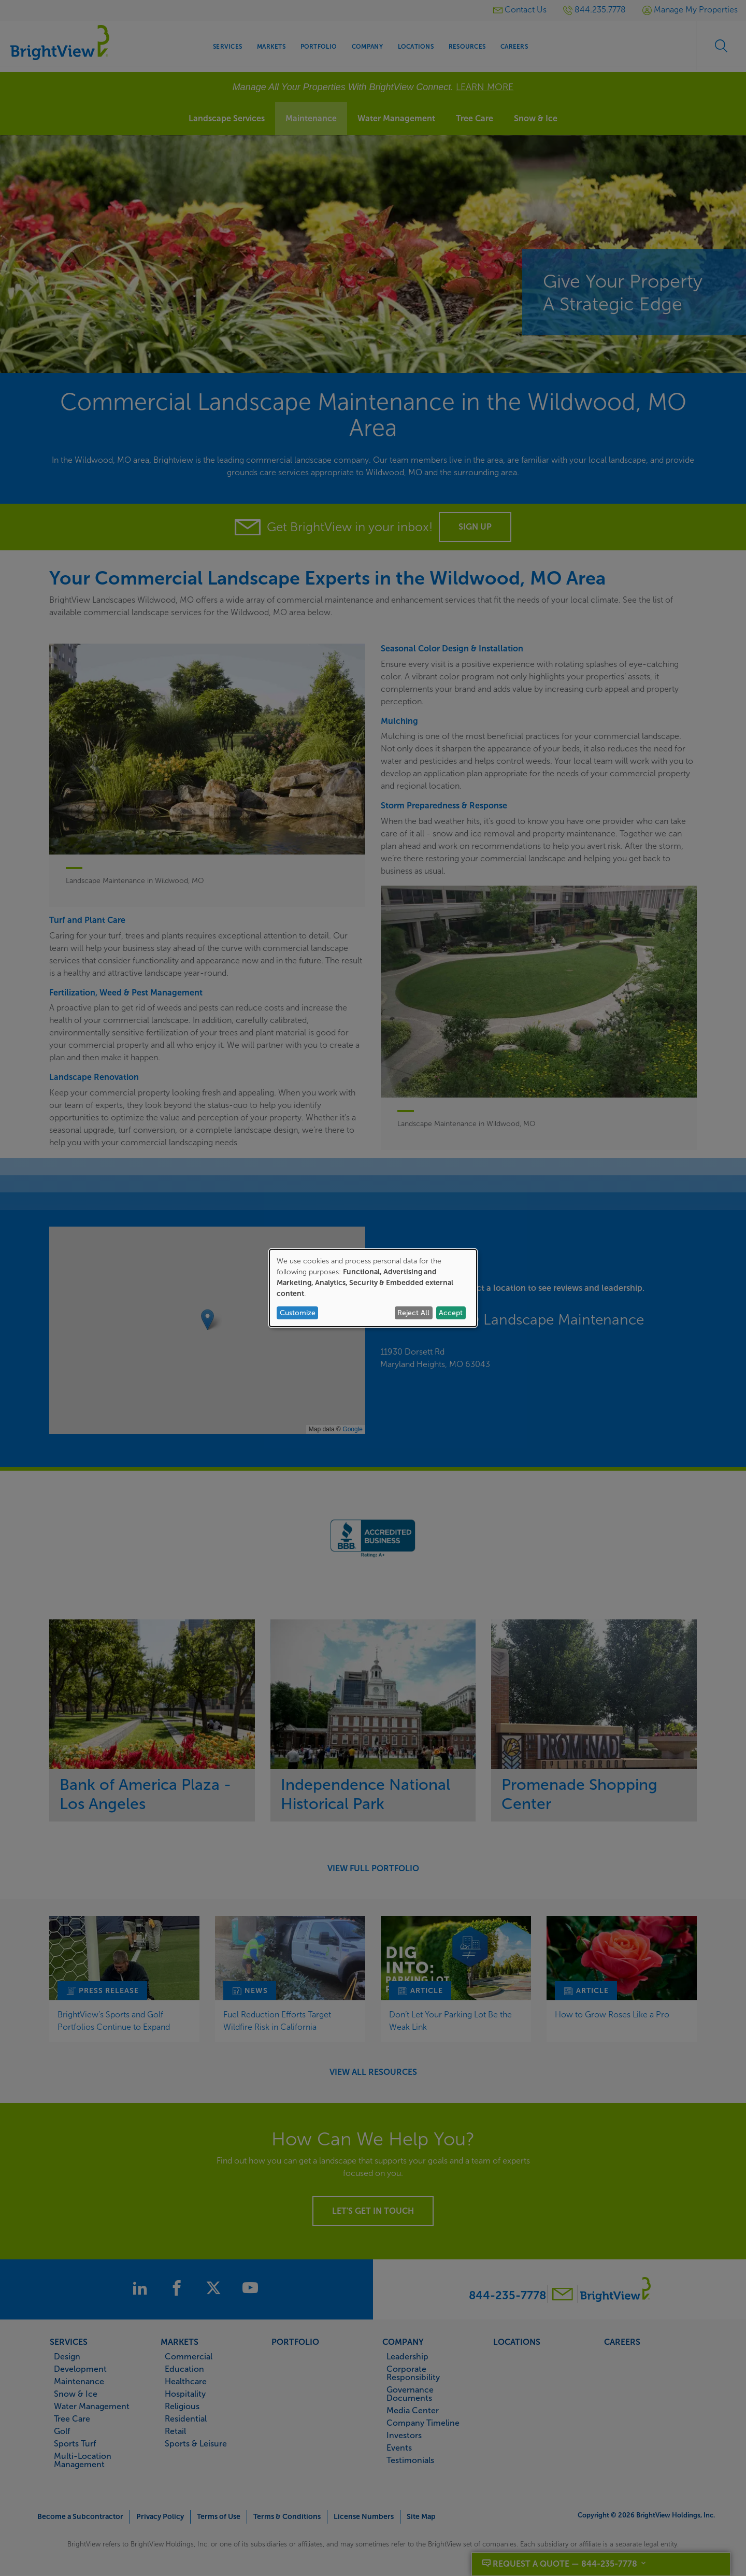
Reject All (413, 1312)
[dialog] (373, 1288)
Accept (451, 1312)
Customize (297, 1312)
